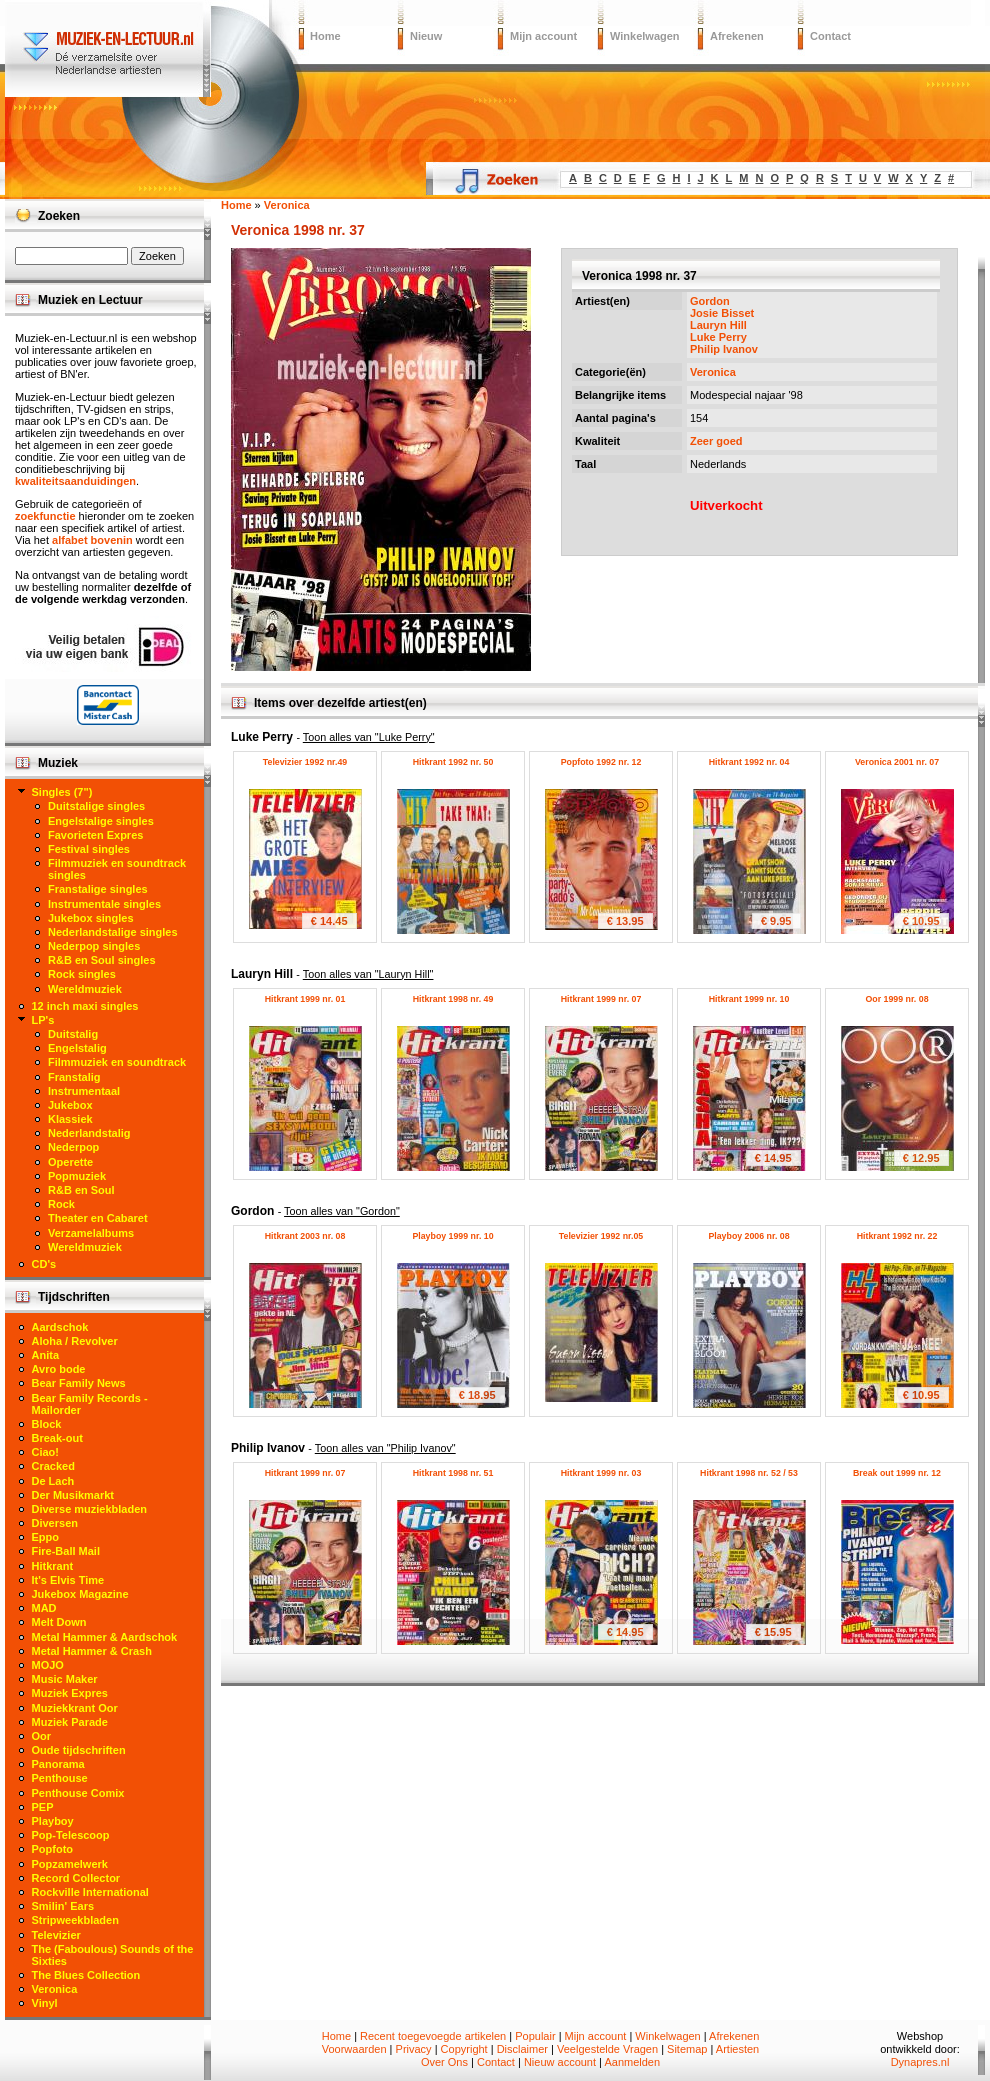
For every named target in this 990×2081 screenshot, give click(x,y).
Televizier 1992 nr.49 (305, 762)
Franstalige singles (98, 889)
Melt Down (59, 1622)
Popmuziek (77, 1176)
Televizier (56, 1935)
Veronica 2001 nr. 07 (897, 762)
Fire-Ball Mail (66, 1551)
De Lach (53, 1481)
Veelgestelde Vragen (607, 2049)
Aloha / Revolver (75, 1341)
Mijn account (543, 36)
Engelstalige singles (101, 821)
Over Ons (444, 2062)
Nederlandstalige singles (113, 932)
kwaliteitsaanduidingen (75, 481)
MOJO (48, 1665)
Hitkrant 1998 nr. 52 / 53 (749, 1473)
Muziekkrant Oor (75, 1708)
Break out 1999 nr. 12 (897, 1473)
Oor (42, 1736)
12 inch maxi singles (85, 1006)
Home (325, 36)
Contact (830, 36)
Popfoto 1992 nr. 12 (601, 762)
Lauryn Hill (718, 325)
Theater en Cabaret (98, 1218)
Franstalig (74, 1077)
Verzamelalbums (91, 1233)
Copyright (464, 2049)
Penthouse (60, 1778)
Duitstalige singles (96, 806)
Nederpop (73, 1147)
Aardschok (60, 1327)
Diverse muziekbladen (90, 1509)
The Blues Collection (86, 1975)
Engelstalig (77, 1048)
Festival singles (89, 849)
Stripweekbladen (75, 1920)
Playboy (53, 1821)
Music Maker (65, 1679)
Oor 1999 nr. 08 (896, 999)
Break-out (57, 1438)
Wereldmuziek (85, 989)
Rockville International (90, 1892)
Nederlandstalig (89, 1133)
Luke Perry (718, 337)
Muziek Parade (70, 1722)
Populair (535, 2036)
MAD (44, 1608)
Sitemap (687, 2049)
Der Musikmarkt (73, 1495)
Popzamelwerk (70, 1864)
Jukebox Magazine (80, 1594)
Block (47, 1424)
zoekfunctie (45, 516)
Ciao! (46, 1452)
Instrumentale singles (104, 904)
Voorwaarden (354, 2049)
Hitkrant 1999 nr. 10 (749, 999)
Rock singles (82, 974)
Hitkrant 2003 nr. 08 (305, 1236)
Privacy (414, 2049)
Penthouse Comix (78, 1793)
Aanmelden (632, 2062)
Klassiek (70, 1119)
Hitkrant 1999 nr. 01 (305, 999)
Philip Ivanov (724, 349)
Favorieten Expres (95, 835)
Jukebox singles (91, 918)
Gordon (710, 301)
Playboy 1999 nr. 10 (452, 1236)
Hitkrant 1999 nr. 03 (601, 1473)
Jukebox (70, 1105)
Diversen (55, 1523)
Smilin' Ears (63, 1906)
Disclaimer (522, 2049)
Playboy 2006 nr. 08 (748, 1236)
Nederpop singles (94, 946)
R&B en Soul (81, 1190)
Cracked (53, 1466)
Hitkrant (53, 1566)
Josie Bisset (722, 313)
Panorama (58, 1764)
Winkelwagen (645, 36)
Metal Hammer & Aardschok (105, 1637)
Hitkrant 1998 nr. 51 (453, 1473)
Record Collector (76, 1878)
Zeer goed (716, 441)
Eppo (46, 1537)
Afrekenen (737, 36)
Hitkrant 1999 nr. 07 (601, 999)
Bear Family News (79, 1383)
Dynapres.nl (920, 2062)
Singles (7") (62, 792)
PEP (43, 1807)
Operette (70, 1162)
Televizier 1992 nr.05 (601, 1236)
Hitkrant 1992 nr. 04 (749, 762)
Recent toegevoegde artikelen (433, 2036)
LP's (43, 1020)
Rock (61, 1204)
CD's (44, 1264)
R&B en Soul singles (102, 960)
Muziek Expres (70, 1693)
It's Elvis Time (68, 1580)
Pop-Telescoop (71, 1835)
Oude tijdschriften (79, 1750)
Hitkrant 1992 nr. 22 (897, 1236)
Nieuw (426, 36)
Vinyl (45, 2003)
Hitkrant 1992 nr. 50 (453, 762)
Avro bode (59, 1369)
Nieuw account (560, 2062)
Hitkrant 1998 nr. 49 (453, 999)
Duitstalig (73, 1034)
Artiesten (737, 2049)
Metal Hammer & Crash (92, 1651)
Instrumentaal (84, 1091)
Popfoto (53, 1849)
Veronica (713, 372)
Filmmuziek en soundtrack (117, 1062)
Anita (46, 1355)
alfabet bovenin (92, 540)
